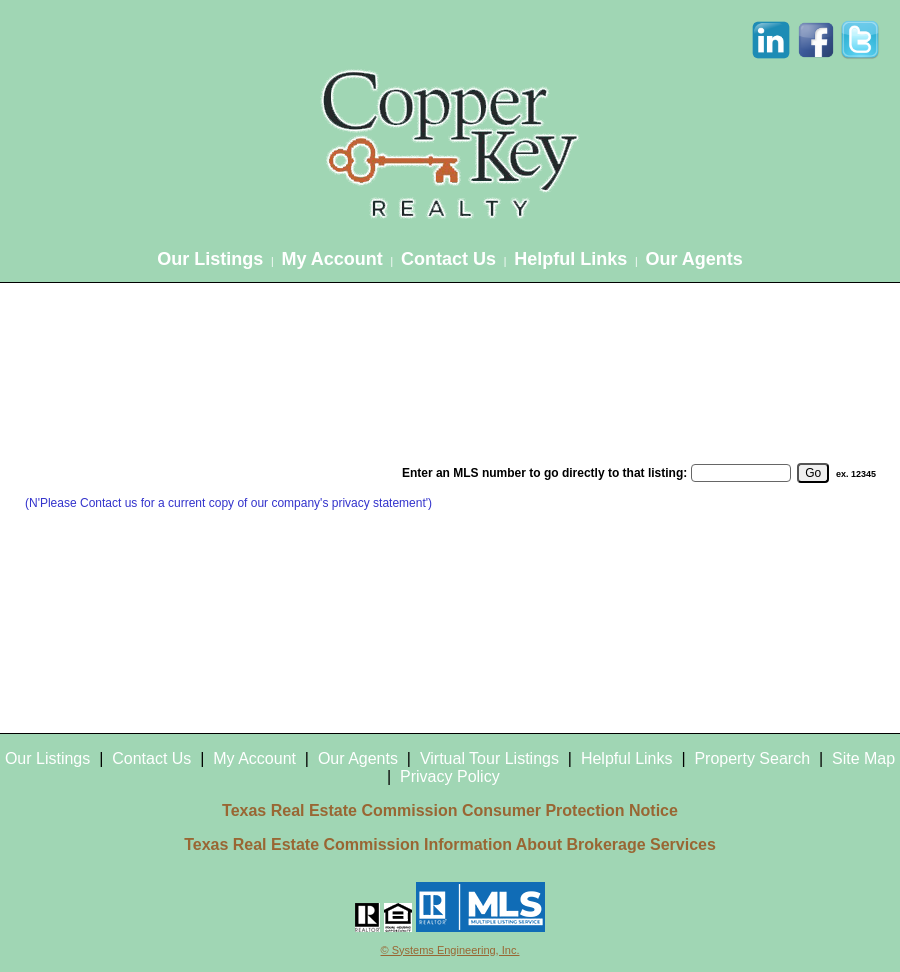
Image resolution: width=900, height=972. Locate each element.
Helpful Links (570, 259)
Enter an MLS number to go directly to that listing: (544, 473)
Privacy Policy (450, 776)
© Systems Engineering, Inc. (450, 950)
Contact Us (448, 259)
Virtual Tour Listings (489, 758)
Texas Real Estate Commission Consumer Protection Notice (450, 810)
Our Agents (693, 259)
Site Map (863, 758)
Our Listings (210, 259)
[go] (813, 473)
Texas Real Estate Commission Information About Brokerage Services (450, 844)
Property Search (752, 758)
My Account (331, 259)
